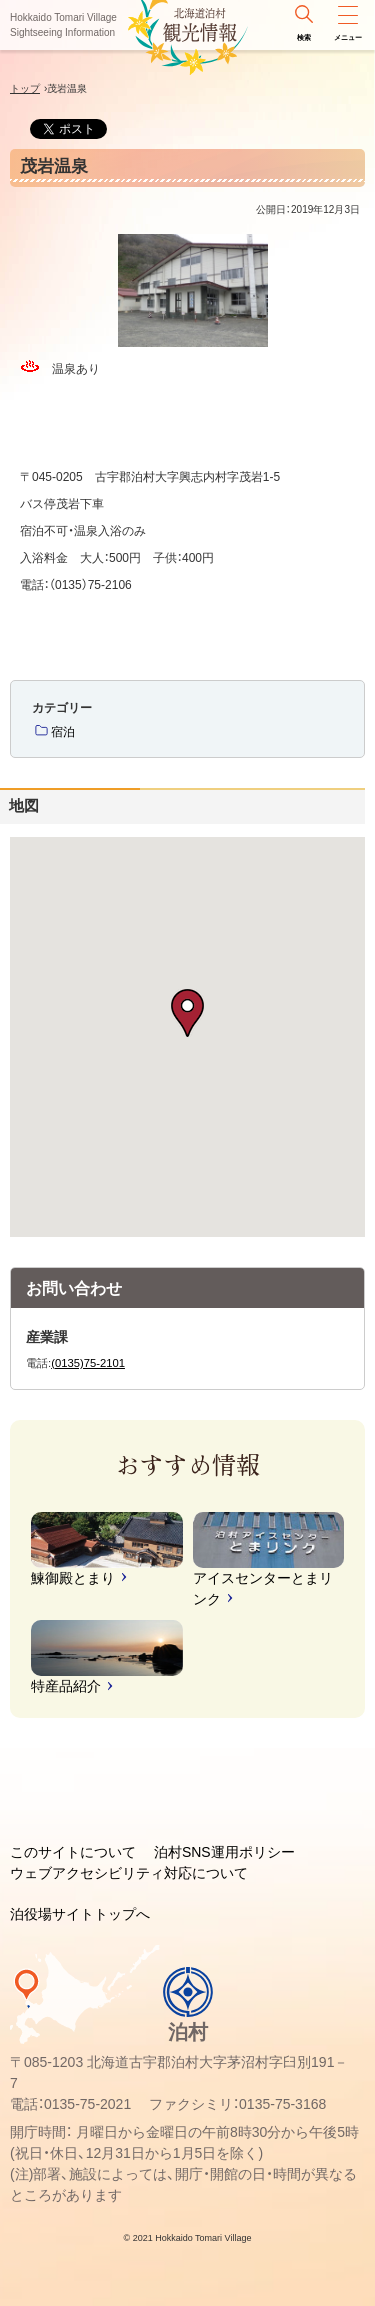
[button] (187, 1013)
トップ (25, 88)
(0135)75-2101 (88, 1363)
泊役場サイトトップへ (80, 1914)
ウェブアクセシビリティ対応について (129, 1873)
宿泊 (63, 732)
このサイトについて (73, 1852)
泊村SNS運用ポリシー (224, 1852)
